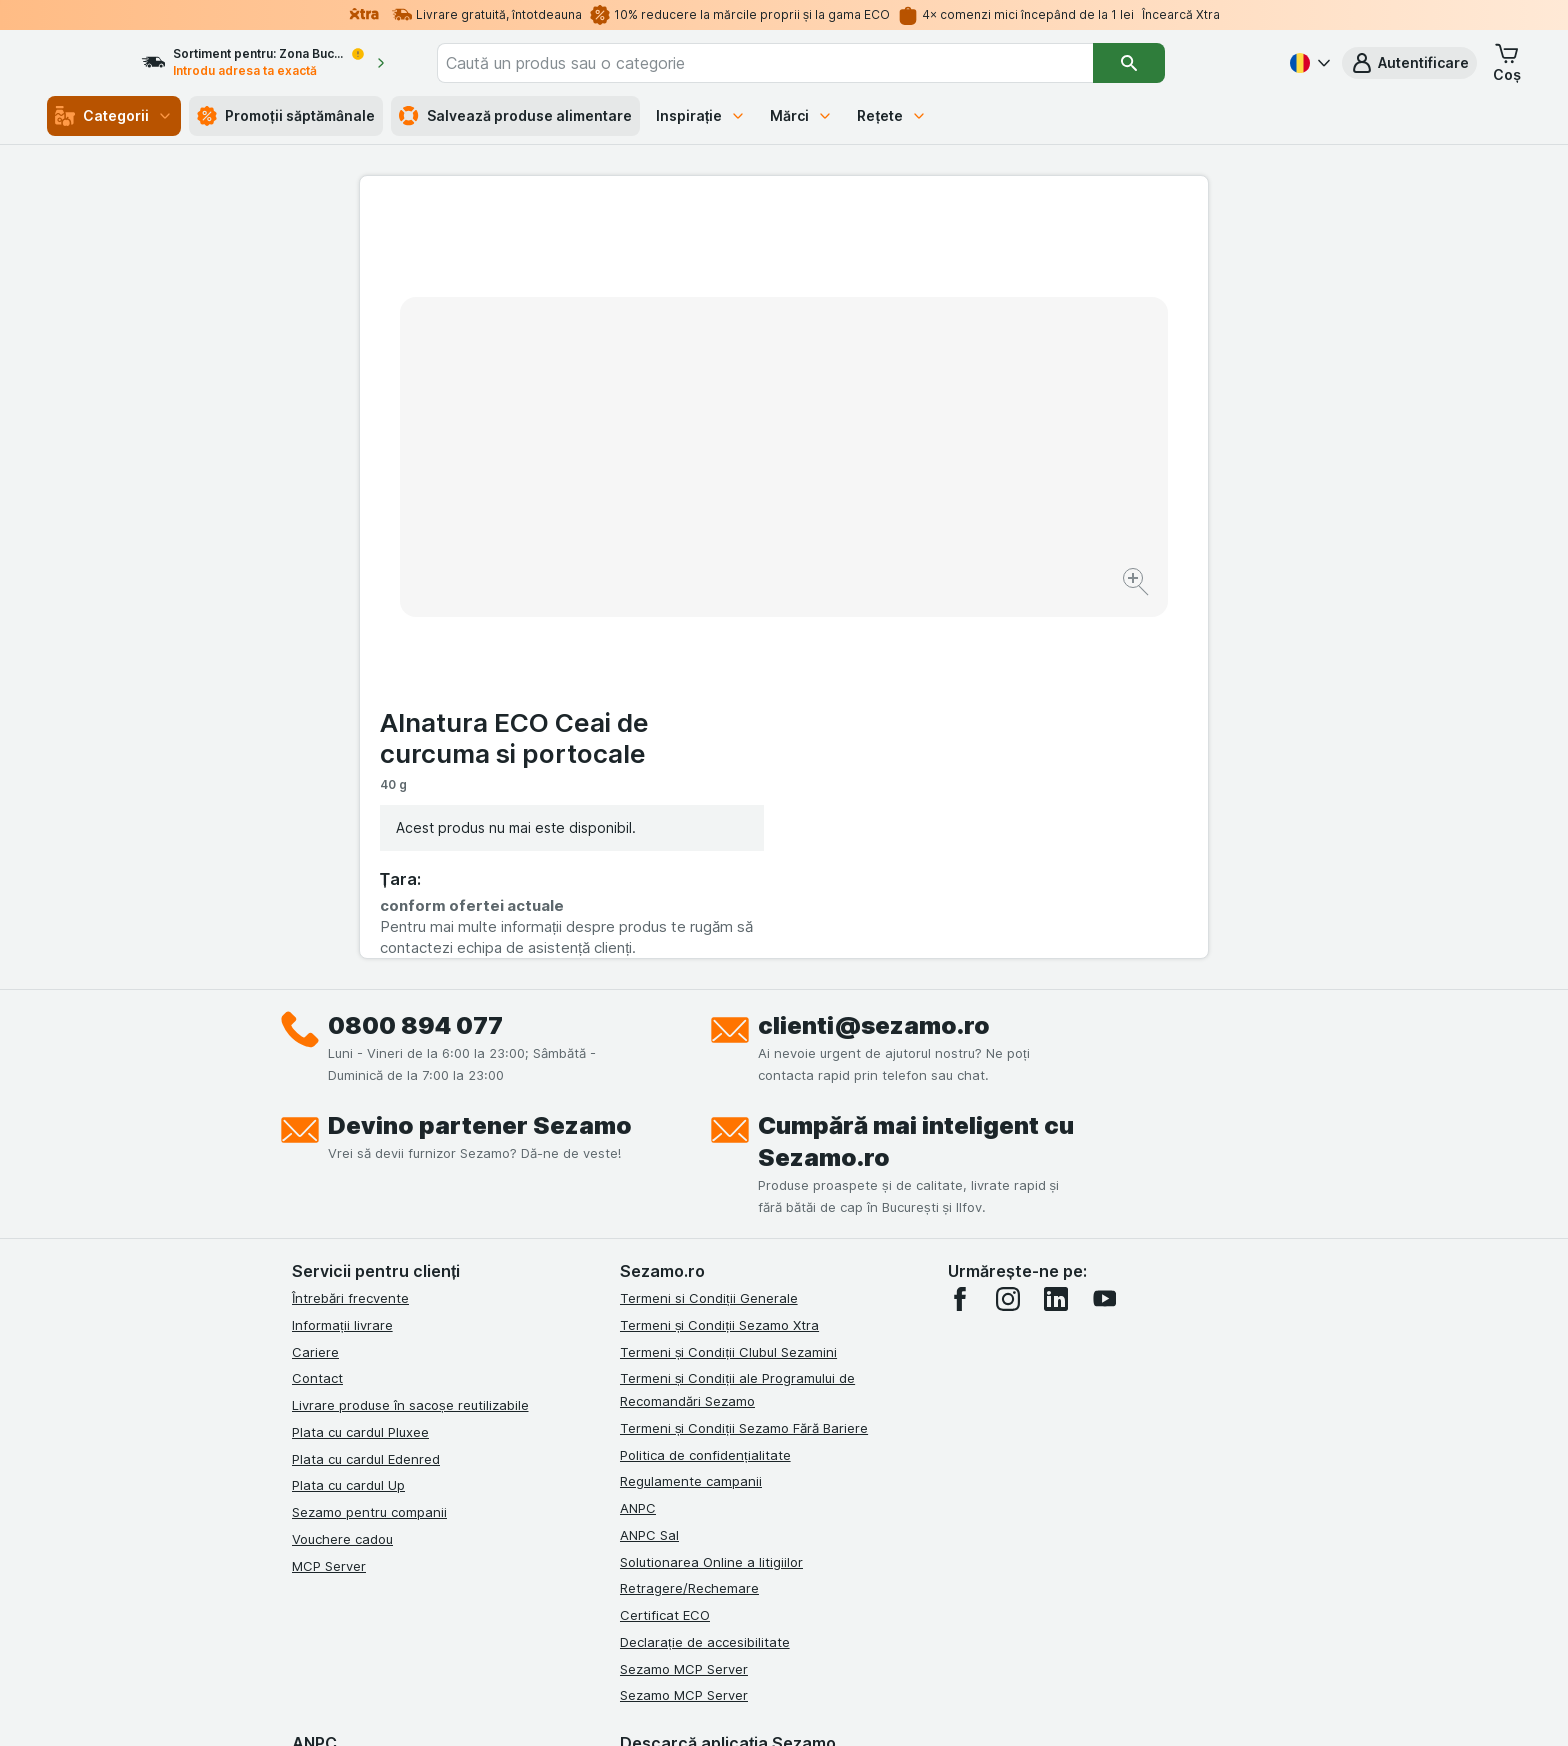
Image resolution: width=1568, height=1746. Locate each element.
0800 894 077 (415, 660)
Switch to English (820, 1624)
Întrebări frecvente (350, 933)
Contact (317, 1013)
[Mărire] (713, 520)
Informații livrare (342, 960)
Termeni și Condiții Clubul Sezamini (728, 987)
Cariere (315, 987)
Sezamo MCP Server (684, 1304)
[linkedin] (1056, 934)
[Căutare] (1186, 63)
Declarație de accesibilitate (705, 1277)
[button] (1409, 63)
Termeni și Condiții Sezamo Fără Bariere (744, 1063)
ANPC (638, 1143)
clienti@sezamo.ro (874, 660)
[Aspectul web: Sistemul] (682, 1706)
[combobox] (822, 63)
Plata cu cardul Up (348, 1120)
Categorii (114, 116)
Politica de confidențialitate (705, 1090)
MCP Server (329, 1201)
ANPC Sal (649, 1170)
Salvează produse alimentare (515, 116)
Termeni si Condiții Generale (709, 933)
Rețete (892, 115)
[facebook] (960, 934)
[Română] (1308, 63)
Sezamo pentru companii (369, 1147)
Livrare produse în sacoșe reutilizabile (410, 1040)
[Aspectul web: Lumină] (782, 1706)
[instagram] (1008, 934)
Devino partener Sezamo (480, 760)
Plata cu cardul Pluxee (360, 1067)
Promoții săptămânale (286, 116)
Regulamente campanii (691, 1116)
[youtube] (1104, 934)
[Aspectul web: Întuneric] (884, 1706)
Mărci (801, 115)
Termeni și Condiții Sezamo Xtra (719, 960)
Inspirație (701, 115)
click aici (539, 1574)
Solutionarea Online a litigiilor (711, 1197)
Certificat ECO (665, 1250)
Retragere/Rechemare (689, 1223)
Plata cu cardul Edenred (366, 1094)
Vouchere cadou (342, 1174)
